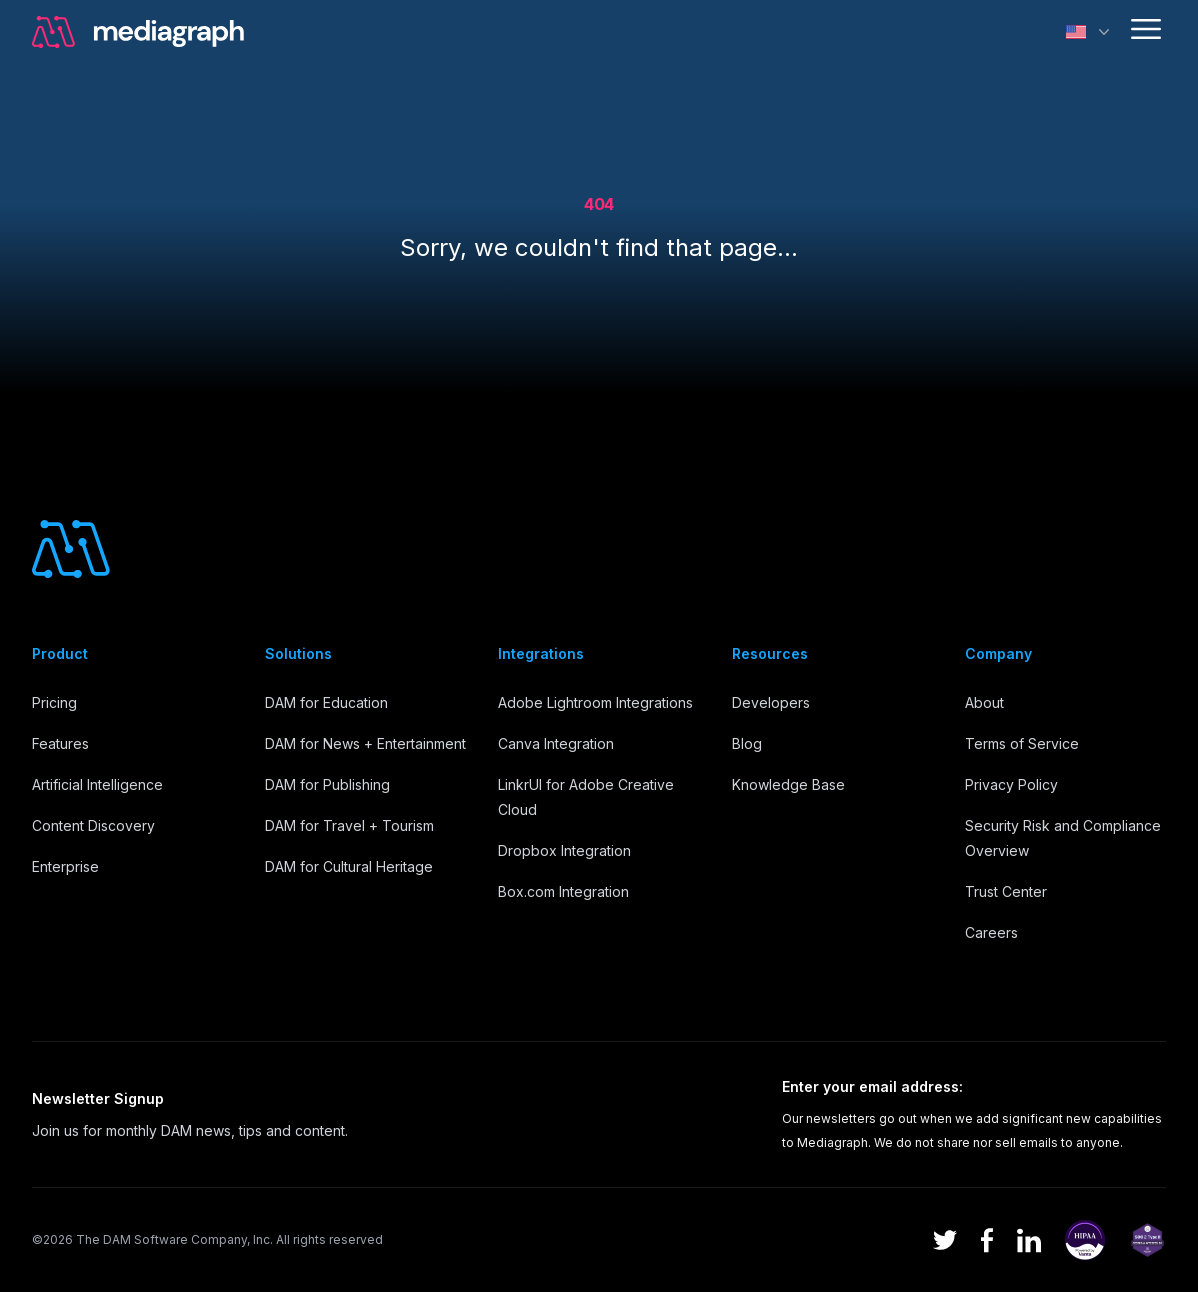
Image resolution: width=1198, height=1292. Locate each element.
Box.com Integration (563, 891)
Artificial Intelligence (97, 784)
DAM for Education (326, 702)
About (984, 702)
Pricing (54, 702)
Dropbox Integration (564, 850)
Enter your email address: (872, 1086)
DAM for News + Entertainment (365, 743)
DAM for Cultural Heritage (349, 866)
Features (60, 743)
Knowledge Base (788, 784)
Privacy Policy (1011, 784)
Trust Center (1006, 891)
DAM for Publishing (327, 784)
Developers (771, 702)
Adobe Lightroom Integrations (595, 702)
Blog (747, 743)
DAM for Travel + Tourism (349, 825)
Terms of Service (1022, 743)
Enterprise (65, 866)
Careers (991, 932)
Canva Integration (556, 743)
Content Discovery (93, 825)
